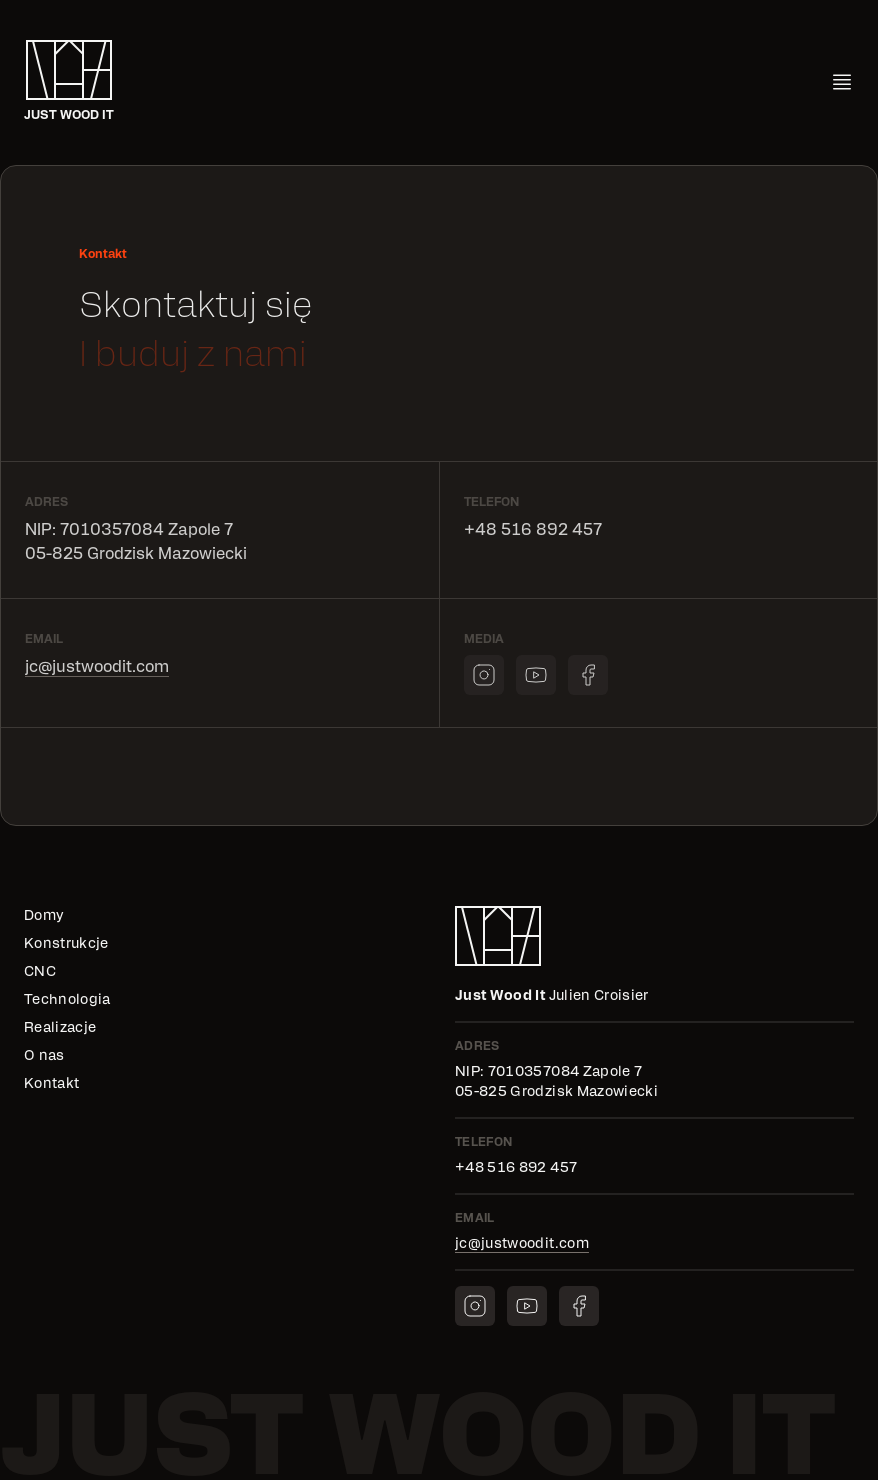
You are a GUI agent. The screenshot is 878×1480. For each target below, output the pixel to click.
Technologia (67, 1000)
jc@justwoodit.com (97, 667)
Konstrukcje (66, 944)
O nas (44, 1056)
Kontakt (51, 1084)
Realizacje (60, 1028)
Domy (44, 916)
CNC (40, 972)
